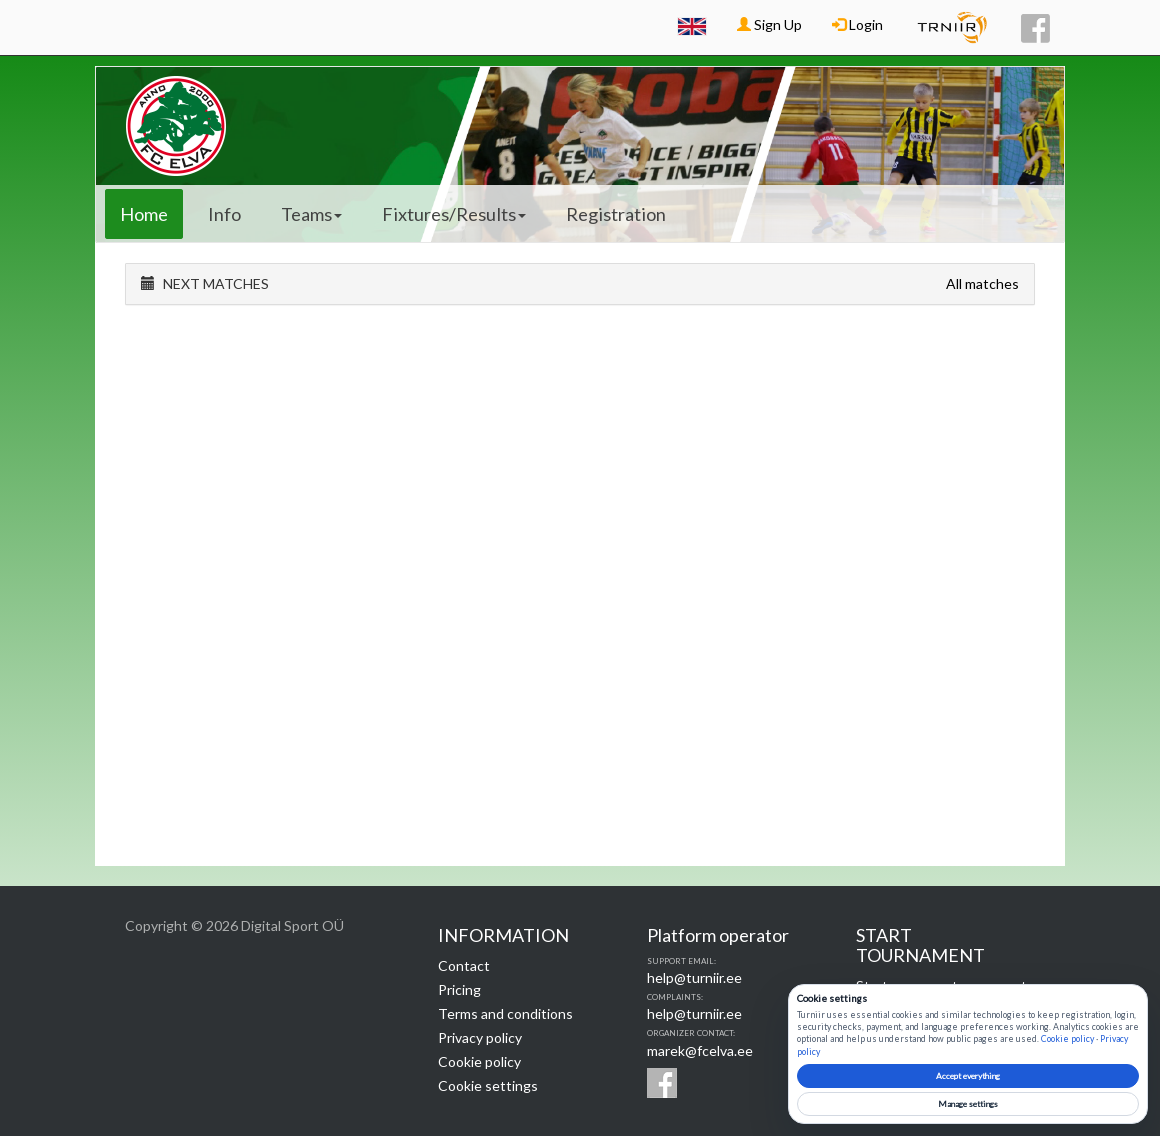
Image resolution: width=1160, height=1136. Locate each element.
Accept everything (968, 1076)
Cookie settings (488, 1085)
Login (857, 24)
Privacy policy (480, 1037)
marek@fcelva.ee (700, 1050)
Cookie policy (479, 1061)
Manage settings (968, 1104)
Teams (311, 214)
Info (224, 214)
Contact (464, 965)
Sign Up (769, 24)
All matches (982, 283)
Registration (616, 214)
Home (144, 214)
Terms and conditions (505, 1013)
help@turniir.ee (694, 977)
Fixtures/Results (454, 214)
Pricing (459, 989)
